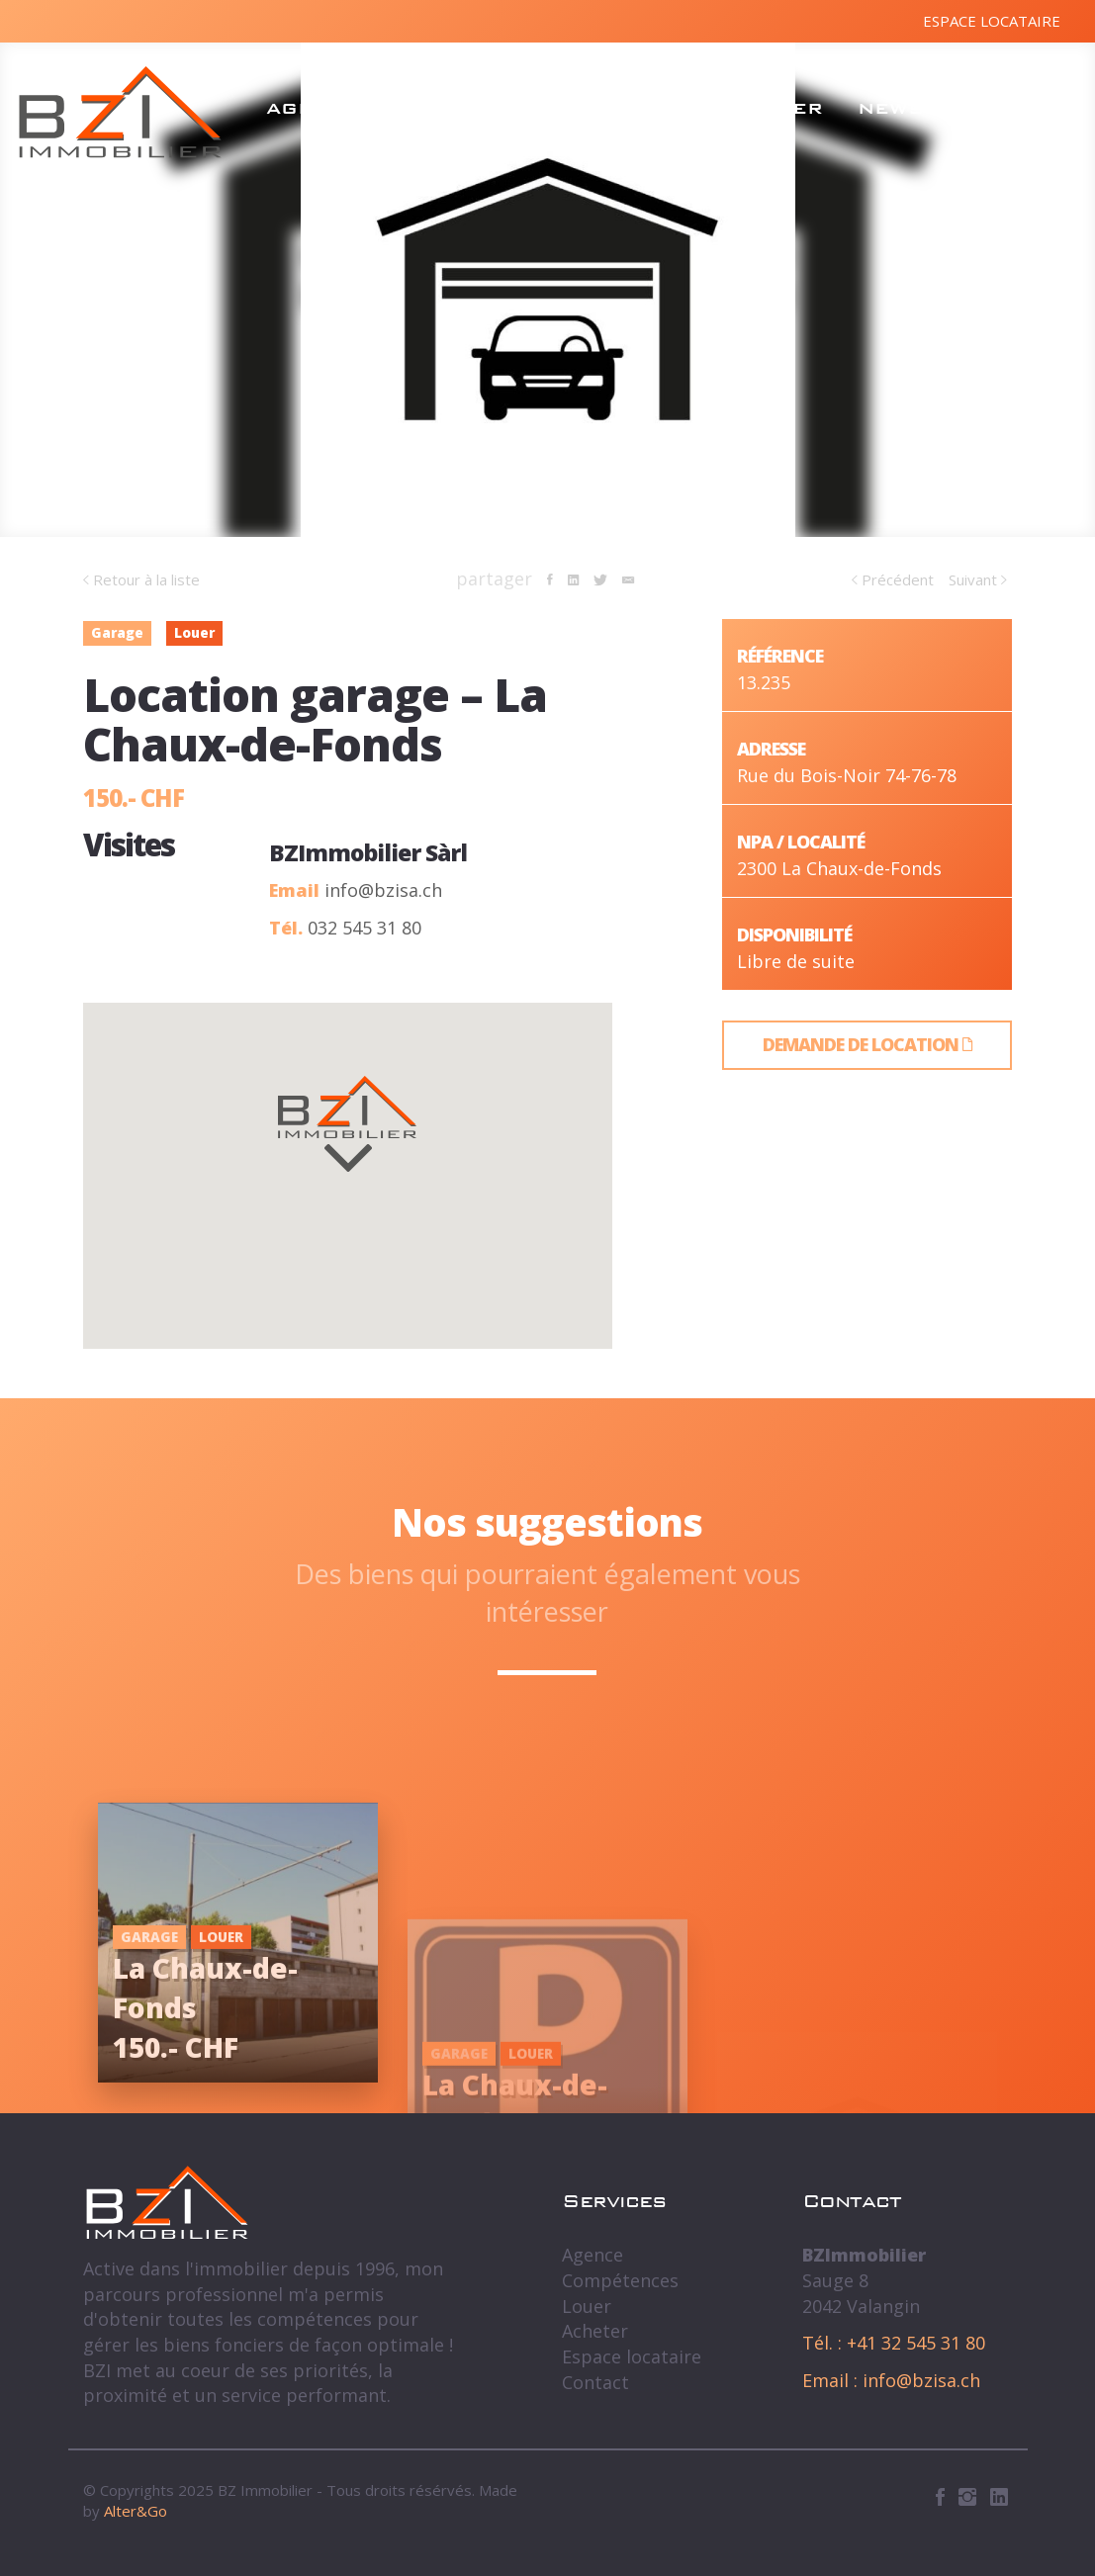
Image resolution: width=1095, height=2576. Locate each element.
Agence (313, 108)
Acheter (769, 108)
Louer (642, 108)
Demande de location (867, 1044)
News (891, 108)
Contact (1011, 108)
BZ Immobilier (120, 111)
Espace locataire (991, 21)
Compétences (481, 108)
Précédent (893, 579)
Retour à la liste (141, 579)
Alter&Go (135, 2511)
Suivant (978, 579)
